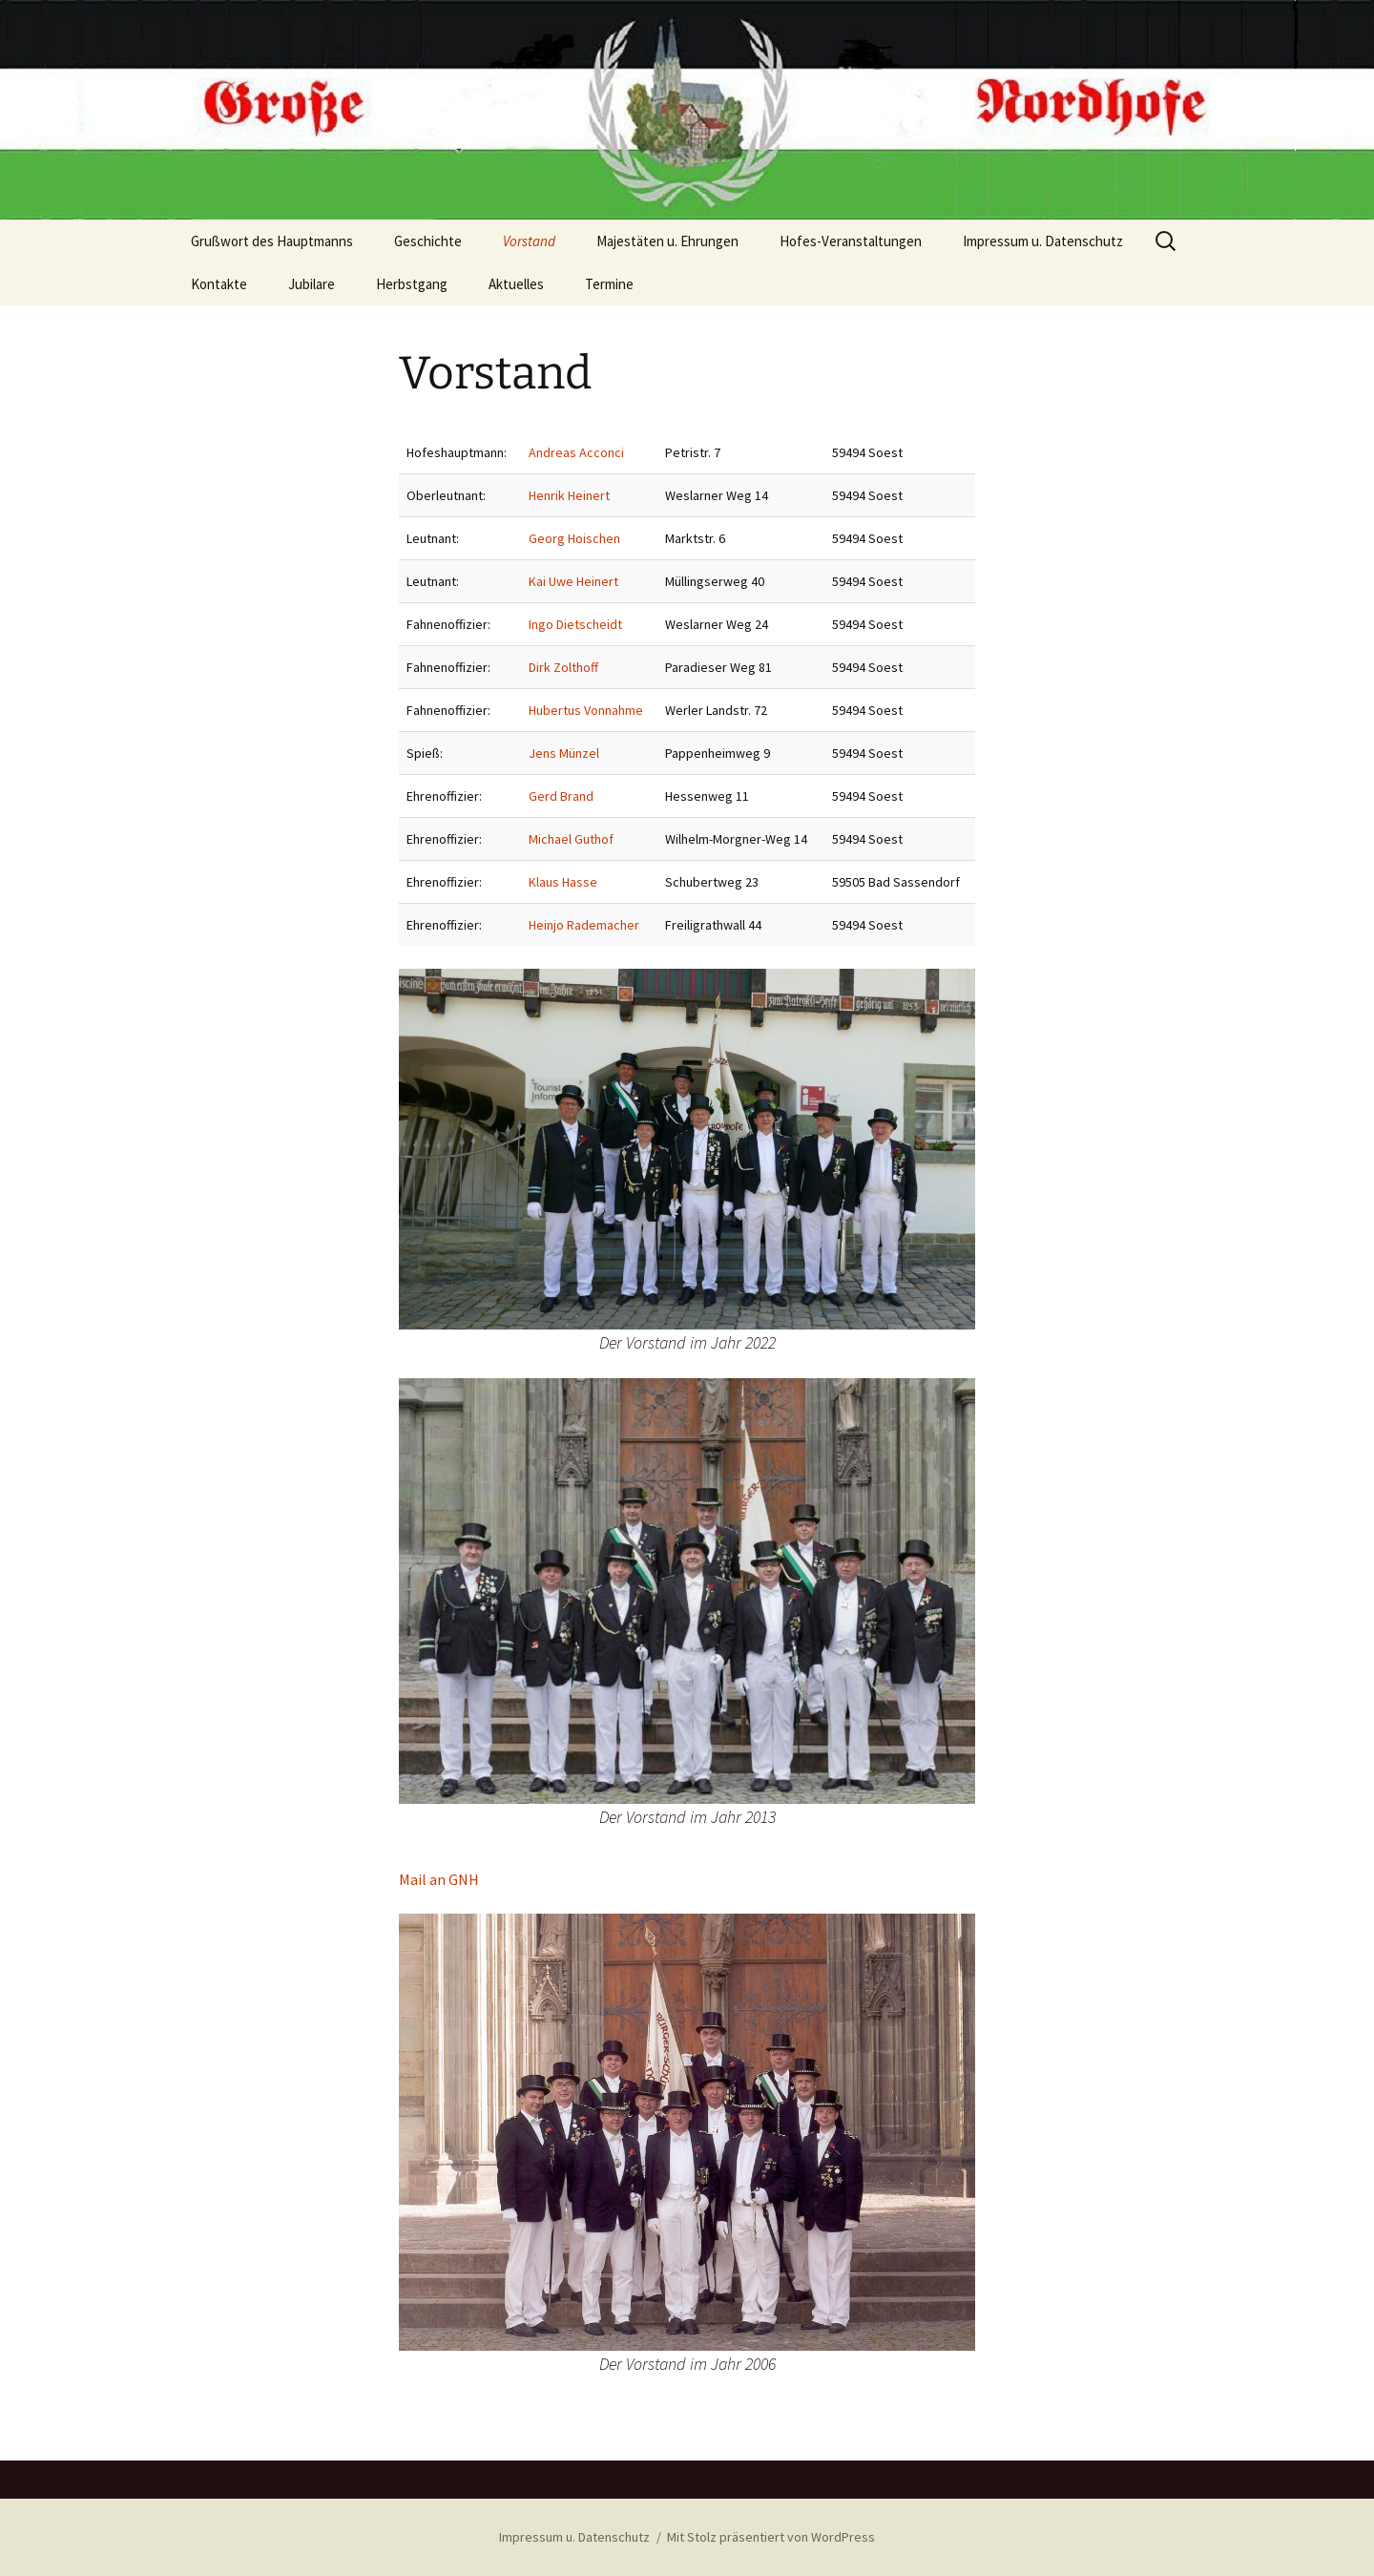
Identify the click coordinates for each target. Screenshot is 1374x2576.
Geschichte (428, 241)
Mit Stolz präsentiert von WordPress (771, 2536)
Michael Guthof (571, 839)
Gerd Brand (561, 796)
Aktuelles (516, 284)
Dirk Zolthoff (563, 667)
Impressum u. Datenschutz (1043, 241)
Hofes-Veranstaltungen (851, 241)
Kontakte (219, 284)
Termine (609, 284)
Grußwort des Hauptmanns (272, 241)
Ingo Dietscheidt (575, 624)
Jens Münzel (564, 753)
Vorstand (529, 241)
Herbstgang (412, 284)
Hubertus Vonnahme (586, 710)
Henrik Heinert (569, 495)
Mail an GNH (439, 1879)
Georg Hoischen (574, 538)
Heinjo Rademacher (584, 924)
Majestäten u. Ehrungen (667, 241)
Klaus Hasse (563, 881)
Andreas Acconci (576, 452)
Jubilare (311, 284)
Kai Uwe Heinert (573, 581)
